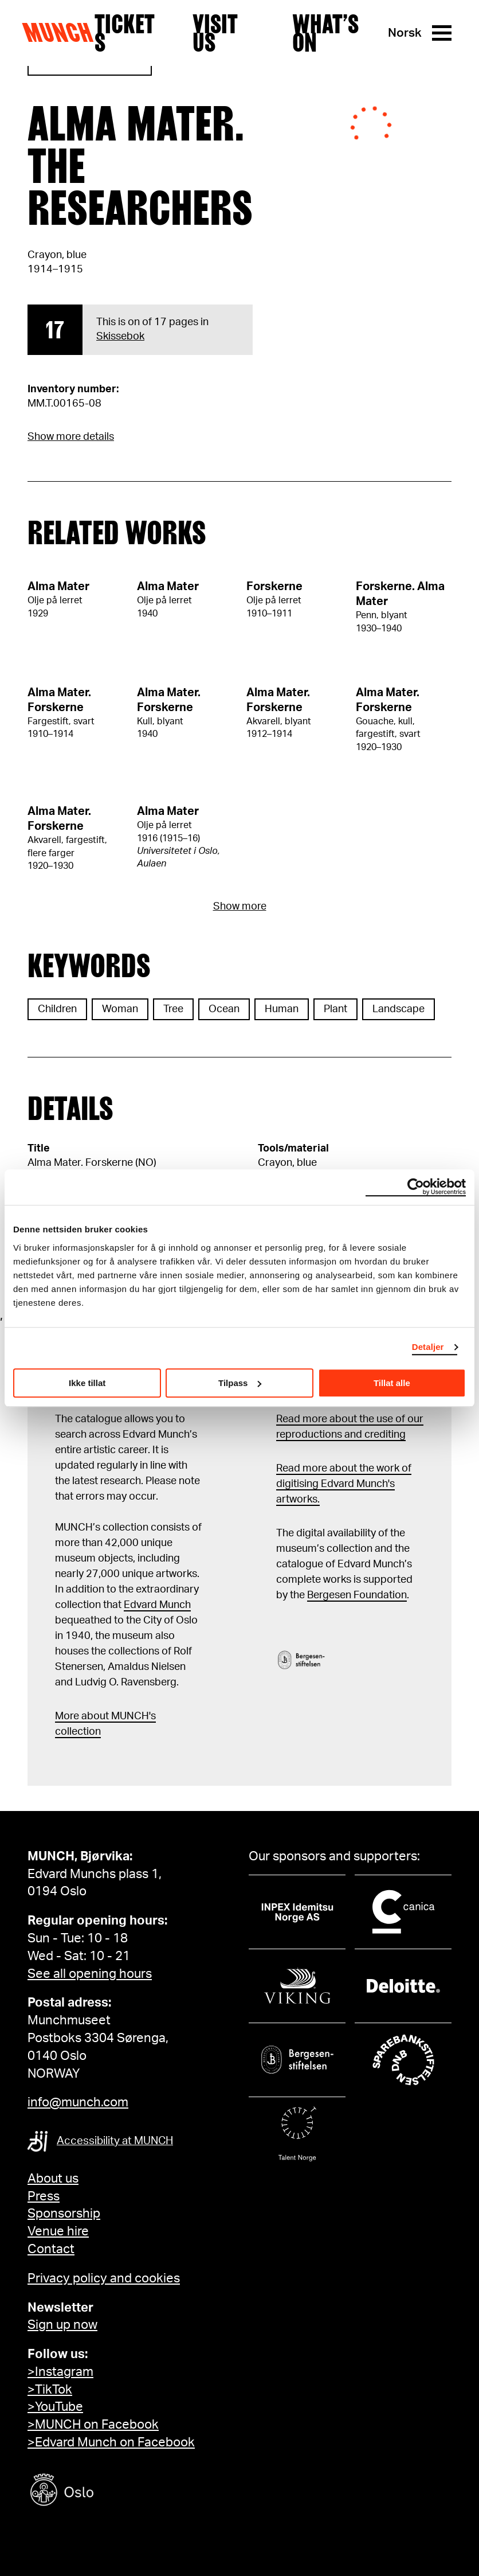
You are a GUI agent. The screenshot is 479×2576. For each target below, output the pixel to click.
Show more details (71, 437)
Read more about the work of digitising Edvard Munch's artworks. (343, 1484)
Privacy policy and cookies (104, 2278)
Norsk (405, 33)
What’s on (325, 33)
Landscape (398, 1009)
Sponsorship (64, 2213)
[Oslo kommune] (113, 2491)
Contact (51, 2249)
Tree (173, 1009)
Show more (239, 906)
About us (53, 2178)
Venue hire (58, 2231)
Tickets (125, 33)
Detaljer (428, 1347)
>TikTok (50, 2389)
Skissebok (120, 336)
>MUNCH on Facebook (93, 2424)
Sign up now (62, 2325)
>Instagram (60, 2372)
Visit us (215, 33)
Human (282, 1009)
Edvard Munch (157, 1605)
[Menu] (441, 33)
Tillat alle (392, 1383)
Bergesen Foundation (357, 1595)
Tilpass (239, 1383)
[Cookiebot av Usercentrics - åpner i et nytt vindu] (416, 1187)
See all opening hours (90, 1974)
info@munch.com (78, 2102)
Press (44, 2196)
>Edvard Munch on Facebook (111, 2442)
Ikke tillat (87, 1383)
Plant (335, 1009)
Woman (120, 1009)
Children (57, 1009)
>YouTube (55, 2407)
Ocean (224, 1009)
